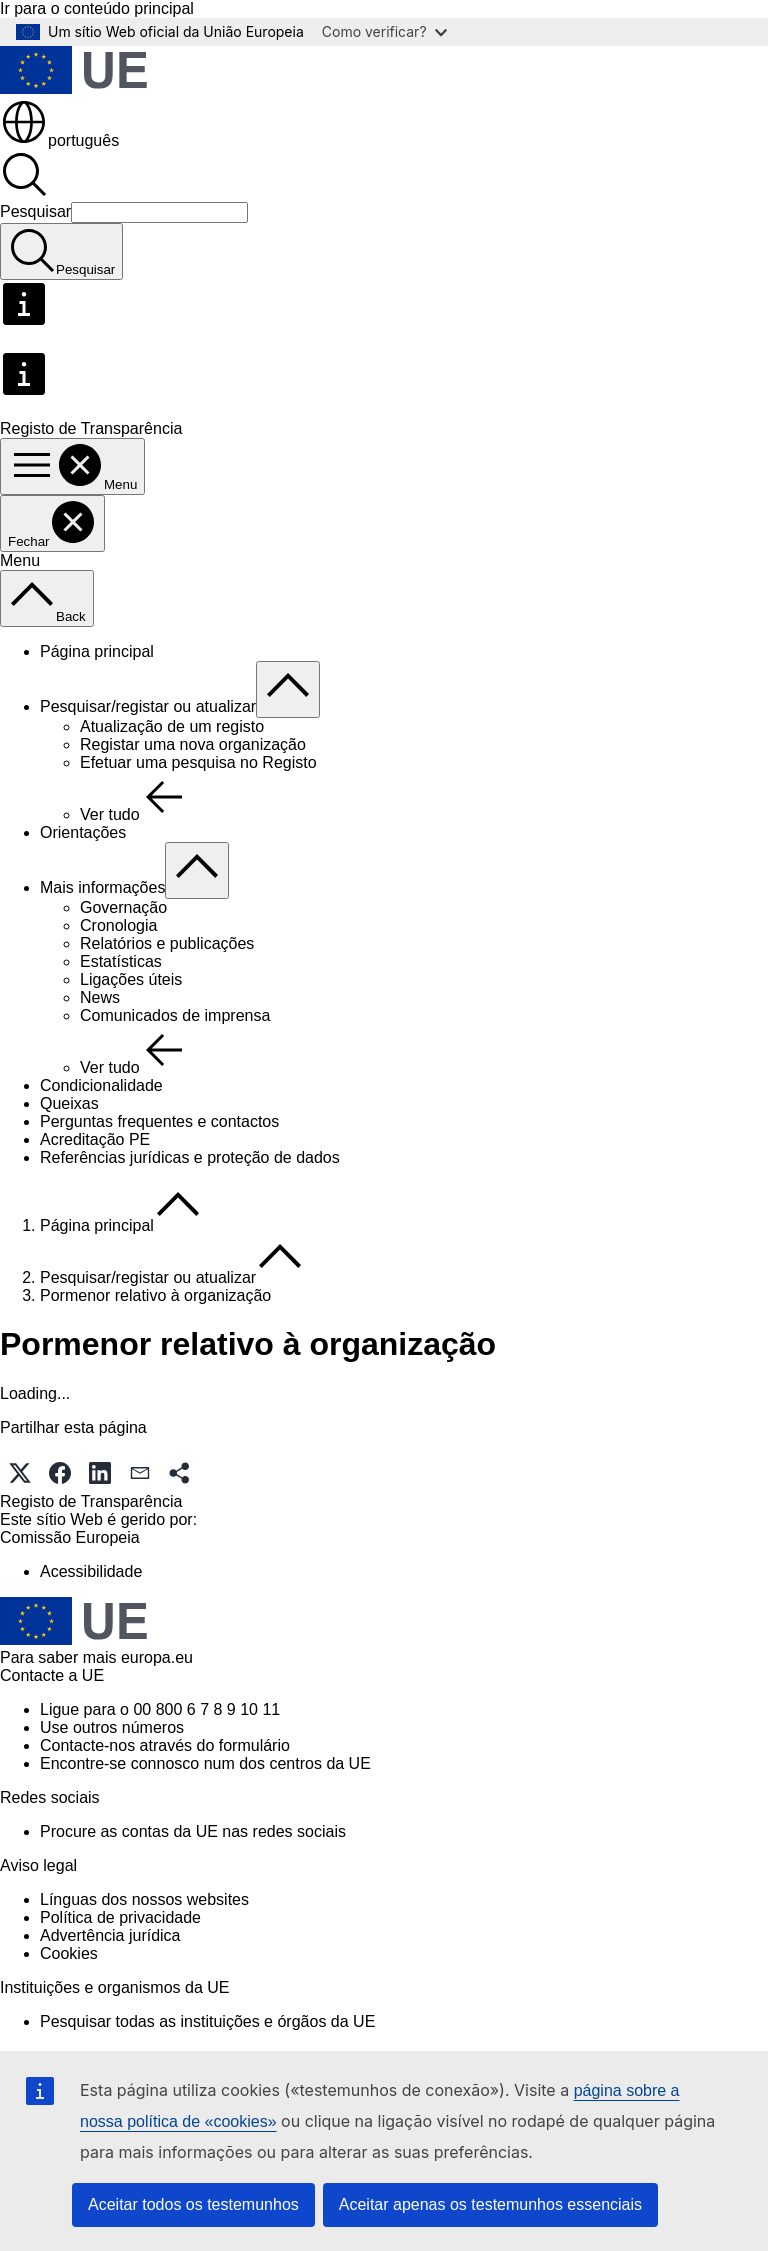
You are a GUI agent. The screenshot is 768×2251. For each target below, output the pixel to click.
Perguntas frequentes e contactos (159, 1121)
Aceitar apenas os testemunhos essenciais (490, 2204)
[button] (20, 1473)
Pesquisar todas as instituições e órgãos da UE (207, 2021)
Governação (123, 907)
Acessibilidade (91, 1571)
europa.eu (157, 1657)
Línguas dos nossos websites (144, 1899)
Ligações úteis (131, 979)
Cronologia (118, 925)
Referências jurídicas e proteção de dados (190, 1157)
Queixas (69, 1103)
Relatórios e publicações (167, 943)
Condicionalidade (101, 1085)
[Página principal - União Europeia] (73, 88)
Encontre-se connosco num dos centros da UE (205, 1763)
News (100, 997)
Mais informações (102, 887)
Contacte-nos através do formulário (165, 1745)
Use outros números (112, 1727)
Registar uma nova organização (193, 744)
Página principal (97, 651)
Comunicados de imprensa (175, 1015)
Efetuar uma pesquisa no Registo (198, 762)
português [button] (59, 140)
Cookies (69, 1953)
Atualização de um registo (172, 726)
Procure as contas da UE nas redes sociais (193, 1831)
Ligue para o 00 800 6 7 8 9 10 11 (160, 1709)
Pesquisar (35, 211)
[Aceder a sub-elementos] (288, 689)
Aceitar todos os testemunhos (193, 2204)
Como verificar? (384, 31)
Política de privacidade (120, 1917)
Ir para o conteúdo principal (97, 8)
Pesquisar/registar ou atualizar (148, 706)
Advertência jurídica (110, 1935)
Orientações (83, 832)
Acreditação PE (95, 1139)
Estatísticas (121, 961)
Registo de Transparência (91, 1501)
